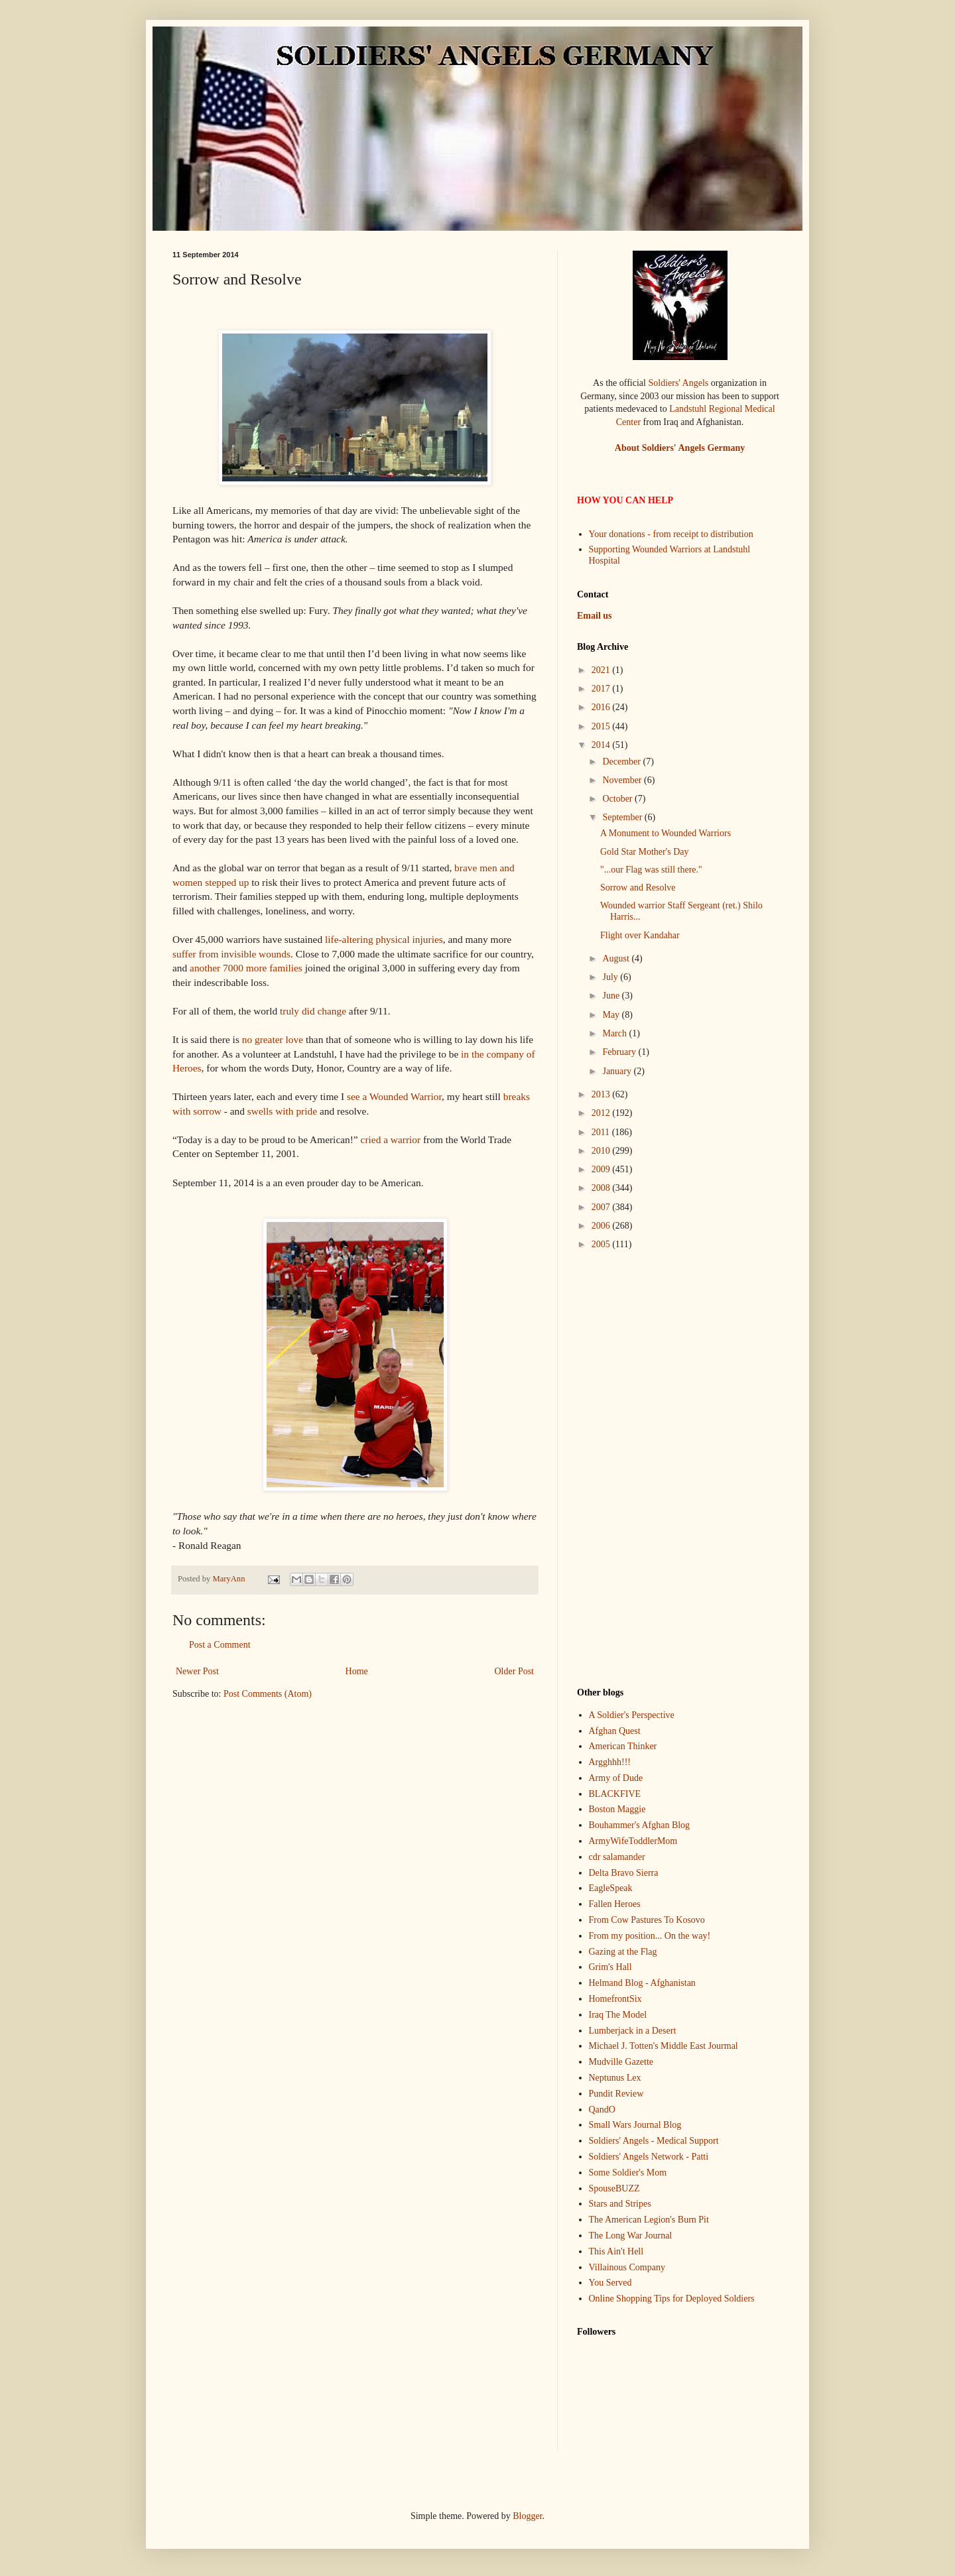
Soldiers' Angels (678, 383)
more (256, 967)
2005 (602, 1244)
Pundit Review (616, 2094)
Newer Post (197, 1671)
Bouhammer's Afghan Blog (639, 1825)
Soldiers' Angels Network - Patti (649, 2157)
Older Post (515, 1671)
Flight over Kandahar (640, 935)
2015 (602, 726)
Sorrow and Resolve (638, 887)
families (285, 967)
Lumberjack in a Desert (632, 2031)
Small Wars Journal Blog (635, 2125)
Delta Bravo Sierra (624, 1873)
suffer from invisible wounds (231, 953)
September (623, 817)
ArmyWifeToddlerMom (633, 1841)
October (618, 799)
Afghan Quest (615, 1731)
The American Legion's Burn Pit (649, 2220)
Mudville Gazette (621, 2062)
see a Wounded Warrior (394, 1096)
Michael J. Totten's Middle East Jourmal (663, 2046)
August (616, 958)
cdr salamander (617, 1857)
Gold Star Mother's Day (644, 852)
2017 (602, 689)
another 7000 (216, 967)
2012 (602, 1113)
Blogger (527, 2516)
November (623, 780)
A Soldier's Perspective (631, 1715)
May (611, 1015)
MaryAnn (229, 1578)
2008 (602, 1188)
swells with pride (282, 1111)
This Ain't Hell (616, 2251)
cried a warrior (391, 1139)
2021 (602, 670)
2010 (602, 1151)
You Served (610, 2283)
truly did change (313, 1010)
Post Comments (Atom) (267, 1694)
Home (357, 1671)
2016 (602, 707)
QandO (602, 2110)
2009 (602, 1169)
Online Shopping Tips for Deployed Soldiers (672, 2298)
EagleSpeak (611, 1888)
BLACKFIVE (615, 1794)
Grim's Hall (610, 1967)
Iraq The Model (618, 2015)
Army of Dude (616, 1778)
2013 (602, 1094)
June (611, 996)
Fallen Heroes (615, 1904)
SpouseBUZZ (614, 2188)
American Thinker (623, 1746)
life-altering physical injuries (384, 939)
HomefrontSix (615, 1999)
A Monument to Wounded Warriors (665, 833)
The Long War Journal (630, 2235)
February (620, 1052)
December (622, 762)
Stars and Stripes (620, 2204)
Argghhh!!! (610, 1762)
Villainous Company (627, 2267)
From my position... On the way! (650, 1936)
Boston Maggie (617, 1809)
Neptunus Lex (615, 2078)
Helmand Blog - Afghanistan (642, 1983)
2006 (602, 1226)
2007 (602, 1207)
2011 (602, 1132)
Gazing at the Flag (623, 1952)
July (611, 977)
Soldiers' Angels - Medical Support (654, 2141)
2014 (602, 745)
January (617, 1071)
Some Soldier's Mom (628, 2172)
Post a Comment (220, 1645)
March (615, 1033)
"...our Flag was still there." (651, 870)
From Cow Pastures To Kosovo (647, 1920)
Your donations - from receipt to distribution (671, 534)
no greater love (272, 1039)
